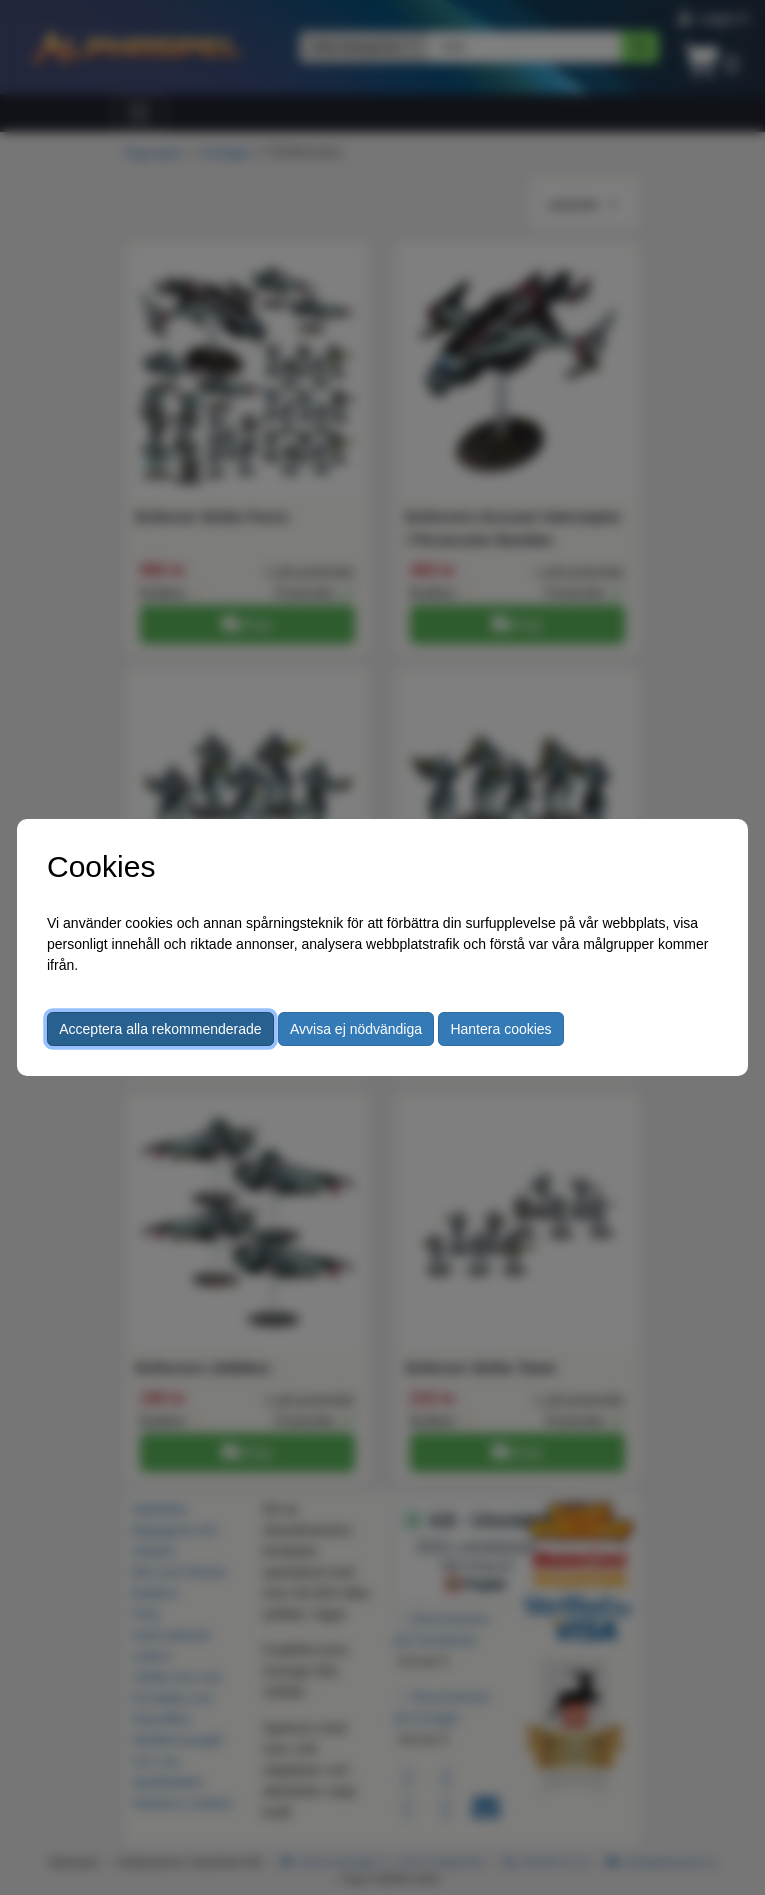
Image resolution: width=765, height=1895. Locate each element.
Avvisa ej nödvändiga (356, 1029)
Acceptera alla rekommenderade (160, 1029)
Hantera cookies (500, 1029)
